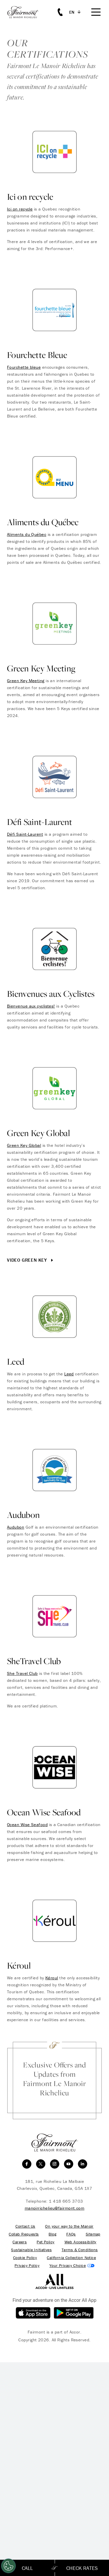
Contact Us (25, 2226)
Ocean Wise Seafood (27, 1824)
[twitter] (40, 2164)
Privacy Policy (27, 2265)
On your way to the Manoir (69, 2226)
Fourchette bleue (24, 367)
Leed (69, 1374)
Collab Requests (24, 2234)
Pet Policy (45, 2242)
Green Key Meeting (25, 680)
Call (27, 2568)
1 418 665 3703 (66, 2201)
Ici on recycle (20, 209)
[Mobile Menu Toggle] (96, 12)
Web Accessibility (81, 2242)
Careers (19, 2242)
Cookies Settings (71, 2265)
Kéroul (51, 1977)
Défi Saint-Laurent (25, 834)
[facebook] (26, 2164)
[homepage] (26, 12)
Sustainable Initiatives (31, 2249)
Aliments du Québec (26, 534)
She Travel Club (22, 1673)
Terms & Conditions (80, 2249)
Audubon (15, 1527)
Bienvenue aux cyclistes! (31, 1006)
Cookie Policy (25, 2257)
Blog (52, 2234)
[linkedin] (82, 2164)
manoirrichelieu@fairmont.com (55, 2208)
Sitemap (93, 2234)
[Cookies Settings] (8, 2566)
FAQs (71, 2234)
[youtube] (68, 2164)
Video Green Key (30, 1260)
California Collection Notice (71, 2257)
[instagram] (54, 2164)
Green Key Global (24, 1145)
